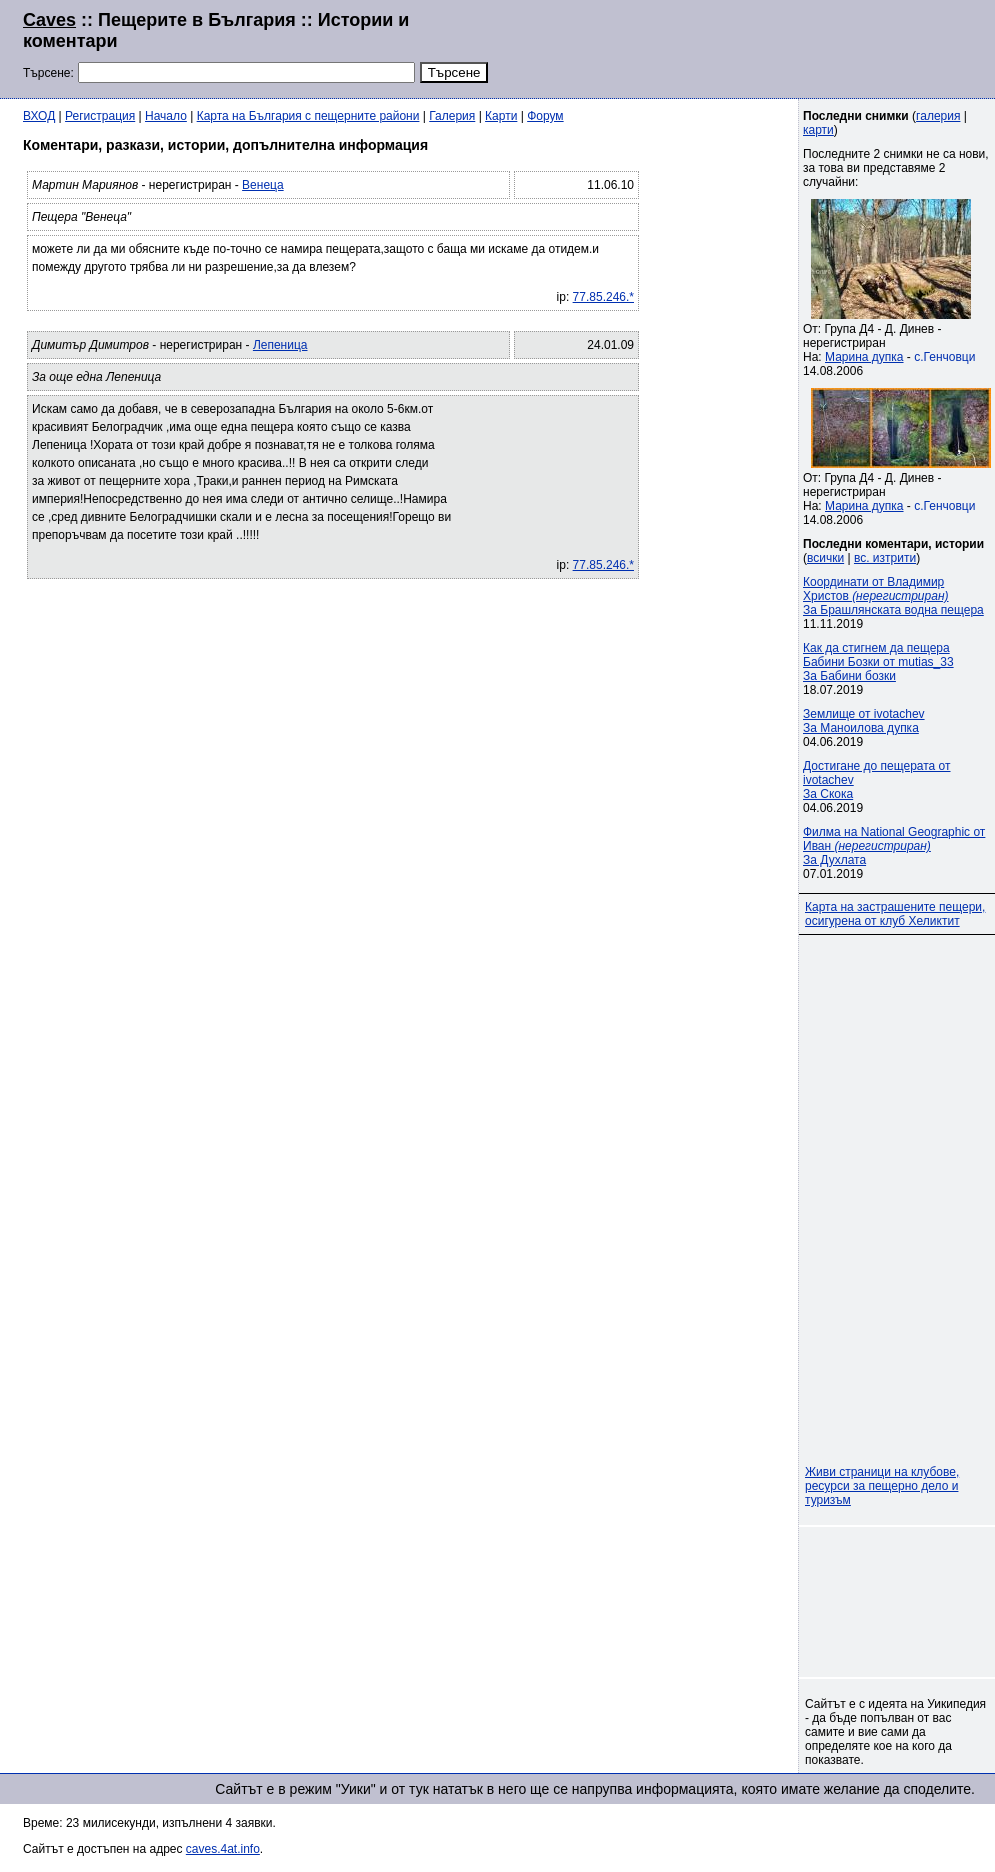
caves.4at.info (223, 1849)
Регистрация (100, 116)
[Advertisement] (729, 47)
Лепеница (280, 345)
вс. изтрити (885, 558)
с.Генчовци (944, 357)
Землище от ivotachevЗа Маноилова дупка (864, 721)
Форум (545, 116)
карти (818, 130)
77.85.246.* (603, 297)
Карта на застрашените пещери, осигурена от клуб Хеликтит (895, 914)
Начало (166, 116)
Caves (49, 20)
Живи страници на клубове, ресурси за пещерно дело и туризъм (882, 1486)
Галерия (452, 116)
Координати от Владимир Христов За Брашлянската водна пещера (893, 596)
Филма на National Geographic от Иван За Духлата (894, 846)
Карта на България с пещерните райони (308, 116)
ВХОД (39, 116)
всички (825, 558)
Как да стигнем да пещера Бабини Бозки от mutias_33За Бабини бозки (878, 662)
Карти (501, 116)
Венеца (263, 185)
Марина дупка (864, 357)
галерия (938, 116)
